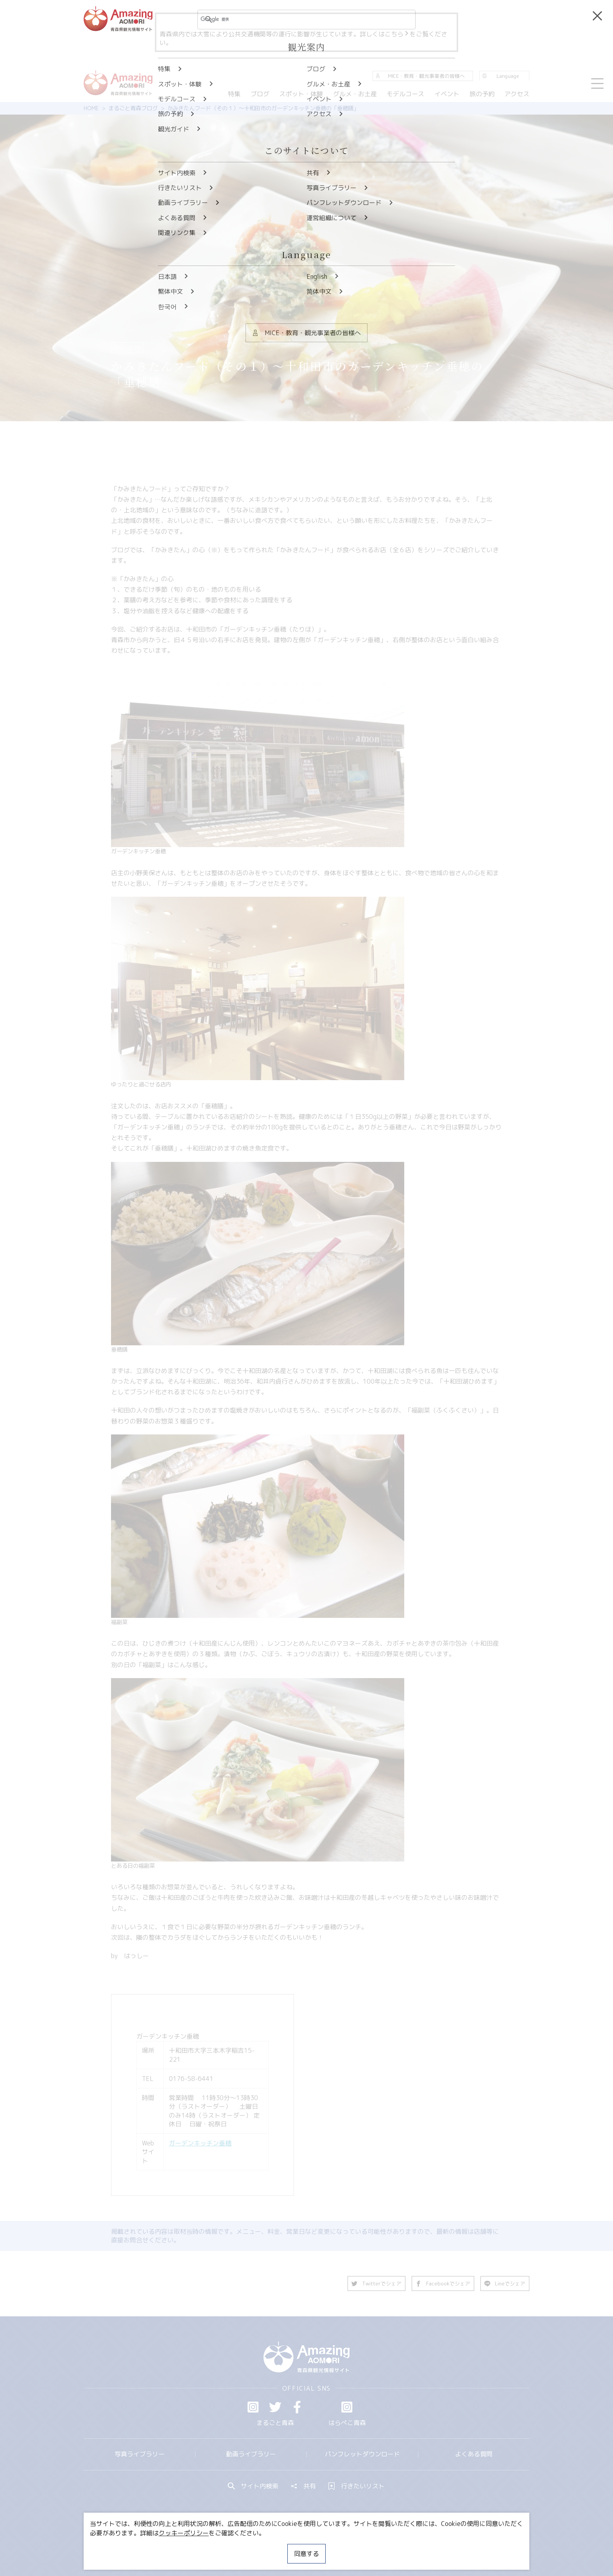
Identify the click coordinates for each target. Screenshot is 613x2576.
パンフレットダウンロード (362, 2454)
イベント (446, 94)
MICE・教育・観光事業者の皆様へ (253, 2546)
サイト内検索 (253, 2486)
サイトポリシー (336, 2546)
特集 (234, 94)
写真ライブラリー (140, 2454)
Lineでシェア (505, 2283)
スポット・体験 (301, 94)
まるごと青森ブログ (133, 108)
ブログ (259, 94)
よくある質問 (474, 2454)
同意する (306, 2553)
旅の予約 (481, 94)
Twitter (275, 2407)
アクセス (516, 94)
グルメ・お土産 (355, 94)
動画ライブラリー (251, 2454)
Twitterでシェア (376, 2283)
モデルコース (405, 94)
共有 (303, 2486)
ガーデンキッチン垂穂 (200, 2143)
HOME (91, 108)
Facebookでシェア (443, 2283)
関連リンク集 (389, 2546)
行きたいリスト (356, 2486)
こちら (397, 34)
